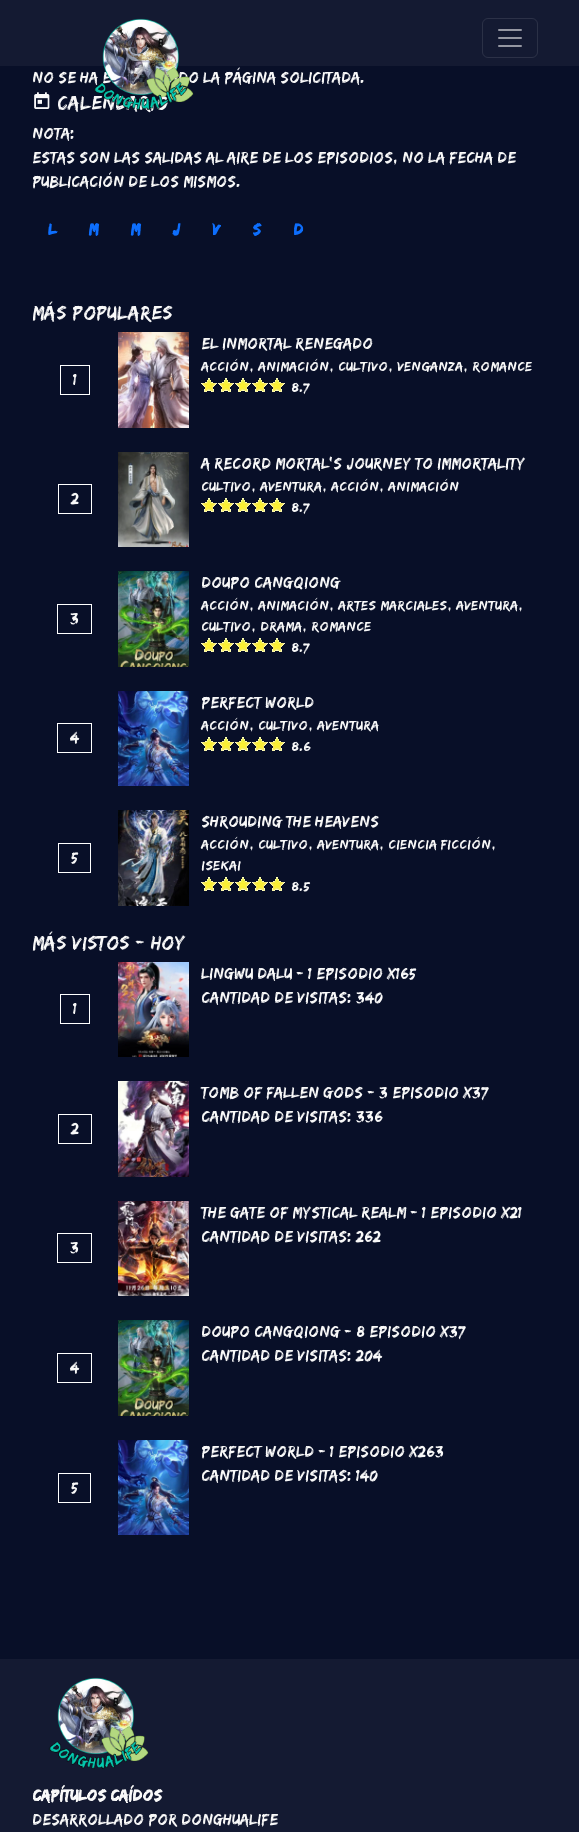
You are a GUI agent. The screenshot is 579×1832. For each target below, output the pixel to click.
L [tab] (52, 229)
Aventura (291, 486)
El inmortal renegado (287, 343)
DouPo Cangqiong (270, 582)
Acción (225, 366)
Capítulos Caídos (97, 1795)
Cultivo (363, 366)
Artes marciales (392, 605)
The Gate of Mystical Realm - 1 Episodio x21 (361, 1212)
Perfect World (257, 702)
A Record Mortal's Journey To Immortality (363, 463)
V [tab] (216, 229)
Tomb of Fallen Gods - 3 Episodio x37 (344, 1092)
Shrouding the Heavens (290, 821)
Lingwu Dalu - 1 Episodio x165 (308, 973)
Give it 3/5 (243, 384)
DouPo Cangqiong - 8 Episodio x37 (333, 1331)
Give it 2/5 (226, 384)
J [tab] (176, 229)
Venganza (430, 366)
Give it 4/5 (260, 384)
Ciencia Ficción (439, 844)
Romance (502, 366)
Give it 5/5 (277, 384)
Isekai (221, 865)
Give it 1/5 (209, 384)
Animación (293, 366)
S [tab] (256, 229)
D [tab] (298, 229)
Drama (281, 626)
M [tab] (93, 229)
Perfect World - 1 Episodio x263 (322, 1451)
